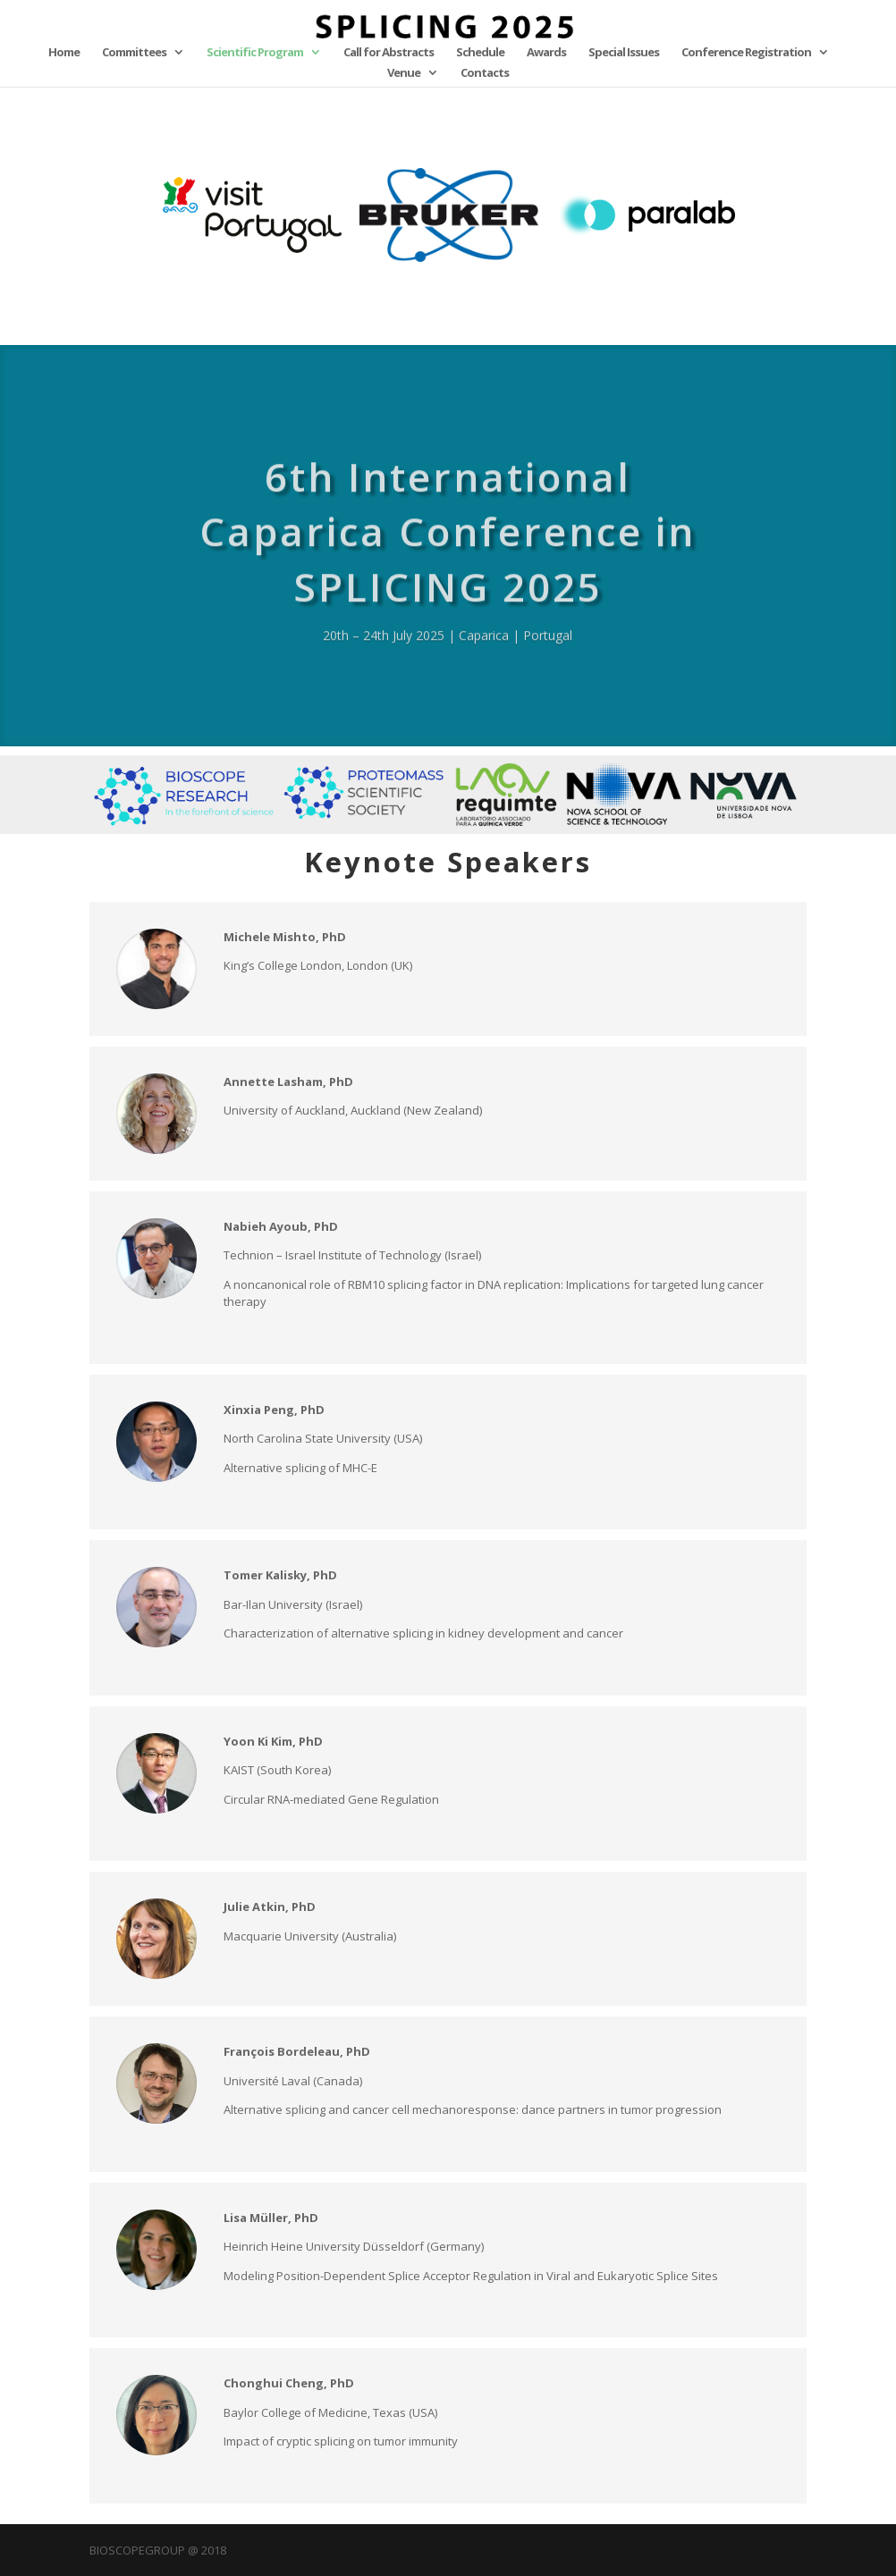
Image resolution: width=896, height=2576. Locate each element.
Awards (546, 53)
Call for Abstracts (388, 53)
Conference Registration (746, 53)
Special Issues (623, 53)
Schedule (480, 53)
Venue (403, 73)
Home (64, 53)
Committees (134, 53)
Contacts (485, 73)
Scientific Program (255, 53)
